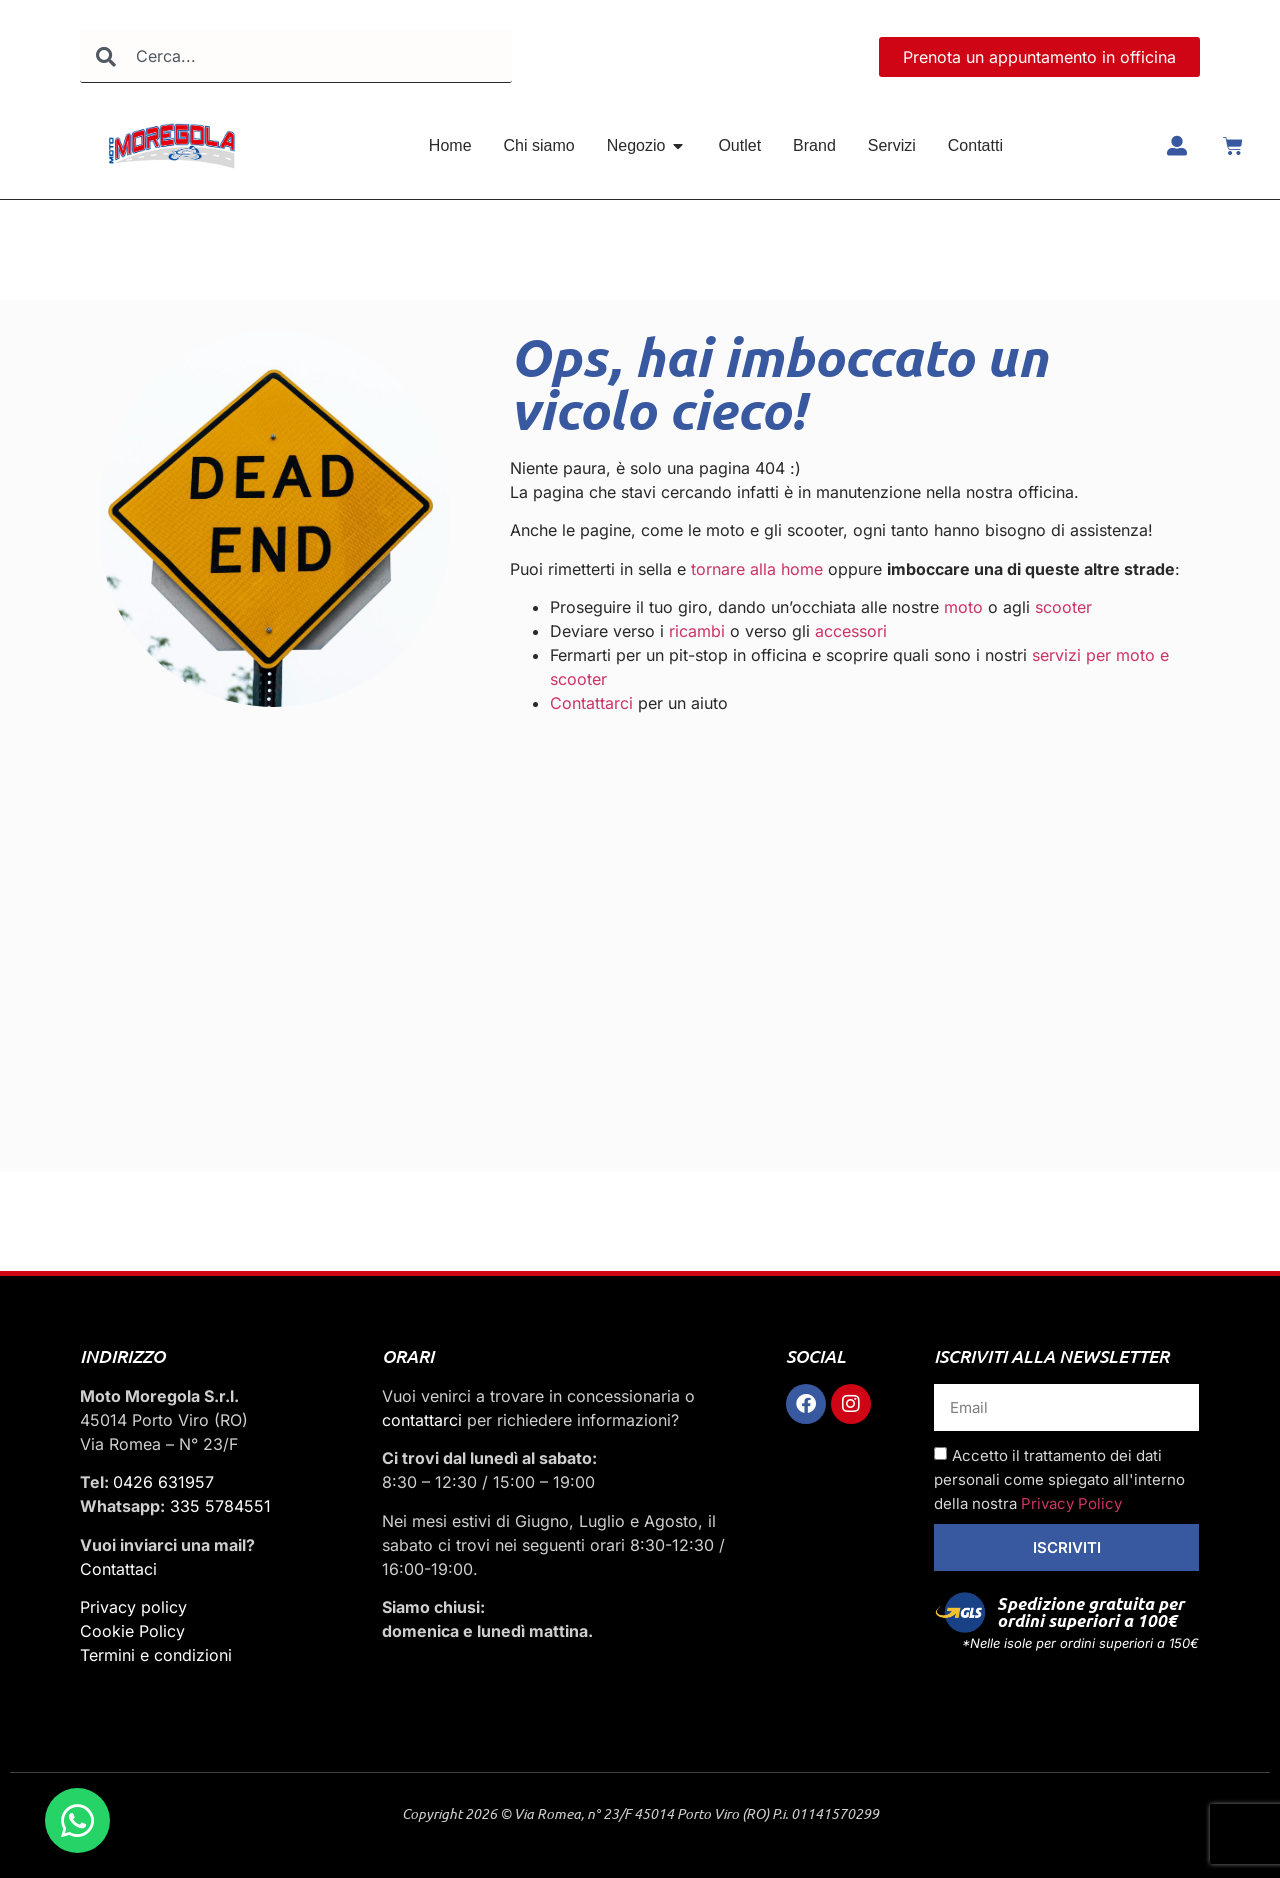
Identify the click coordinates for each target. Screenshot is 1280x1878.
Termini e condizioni (156, 1655)
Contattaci (118, 1569)
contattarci (422, 1420)
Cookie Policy (132, 1631)
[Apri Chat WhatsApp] (77, 1820)
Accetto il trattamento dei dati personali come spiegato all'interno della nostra (1059, 1479)
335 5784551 (220, 1506)
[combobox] (296, 56)
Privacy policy (133, 1607)
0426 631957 (163, 1482)
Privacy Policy (1071, 1503)
